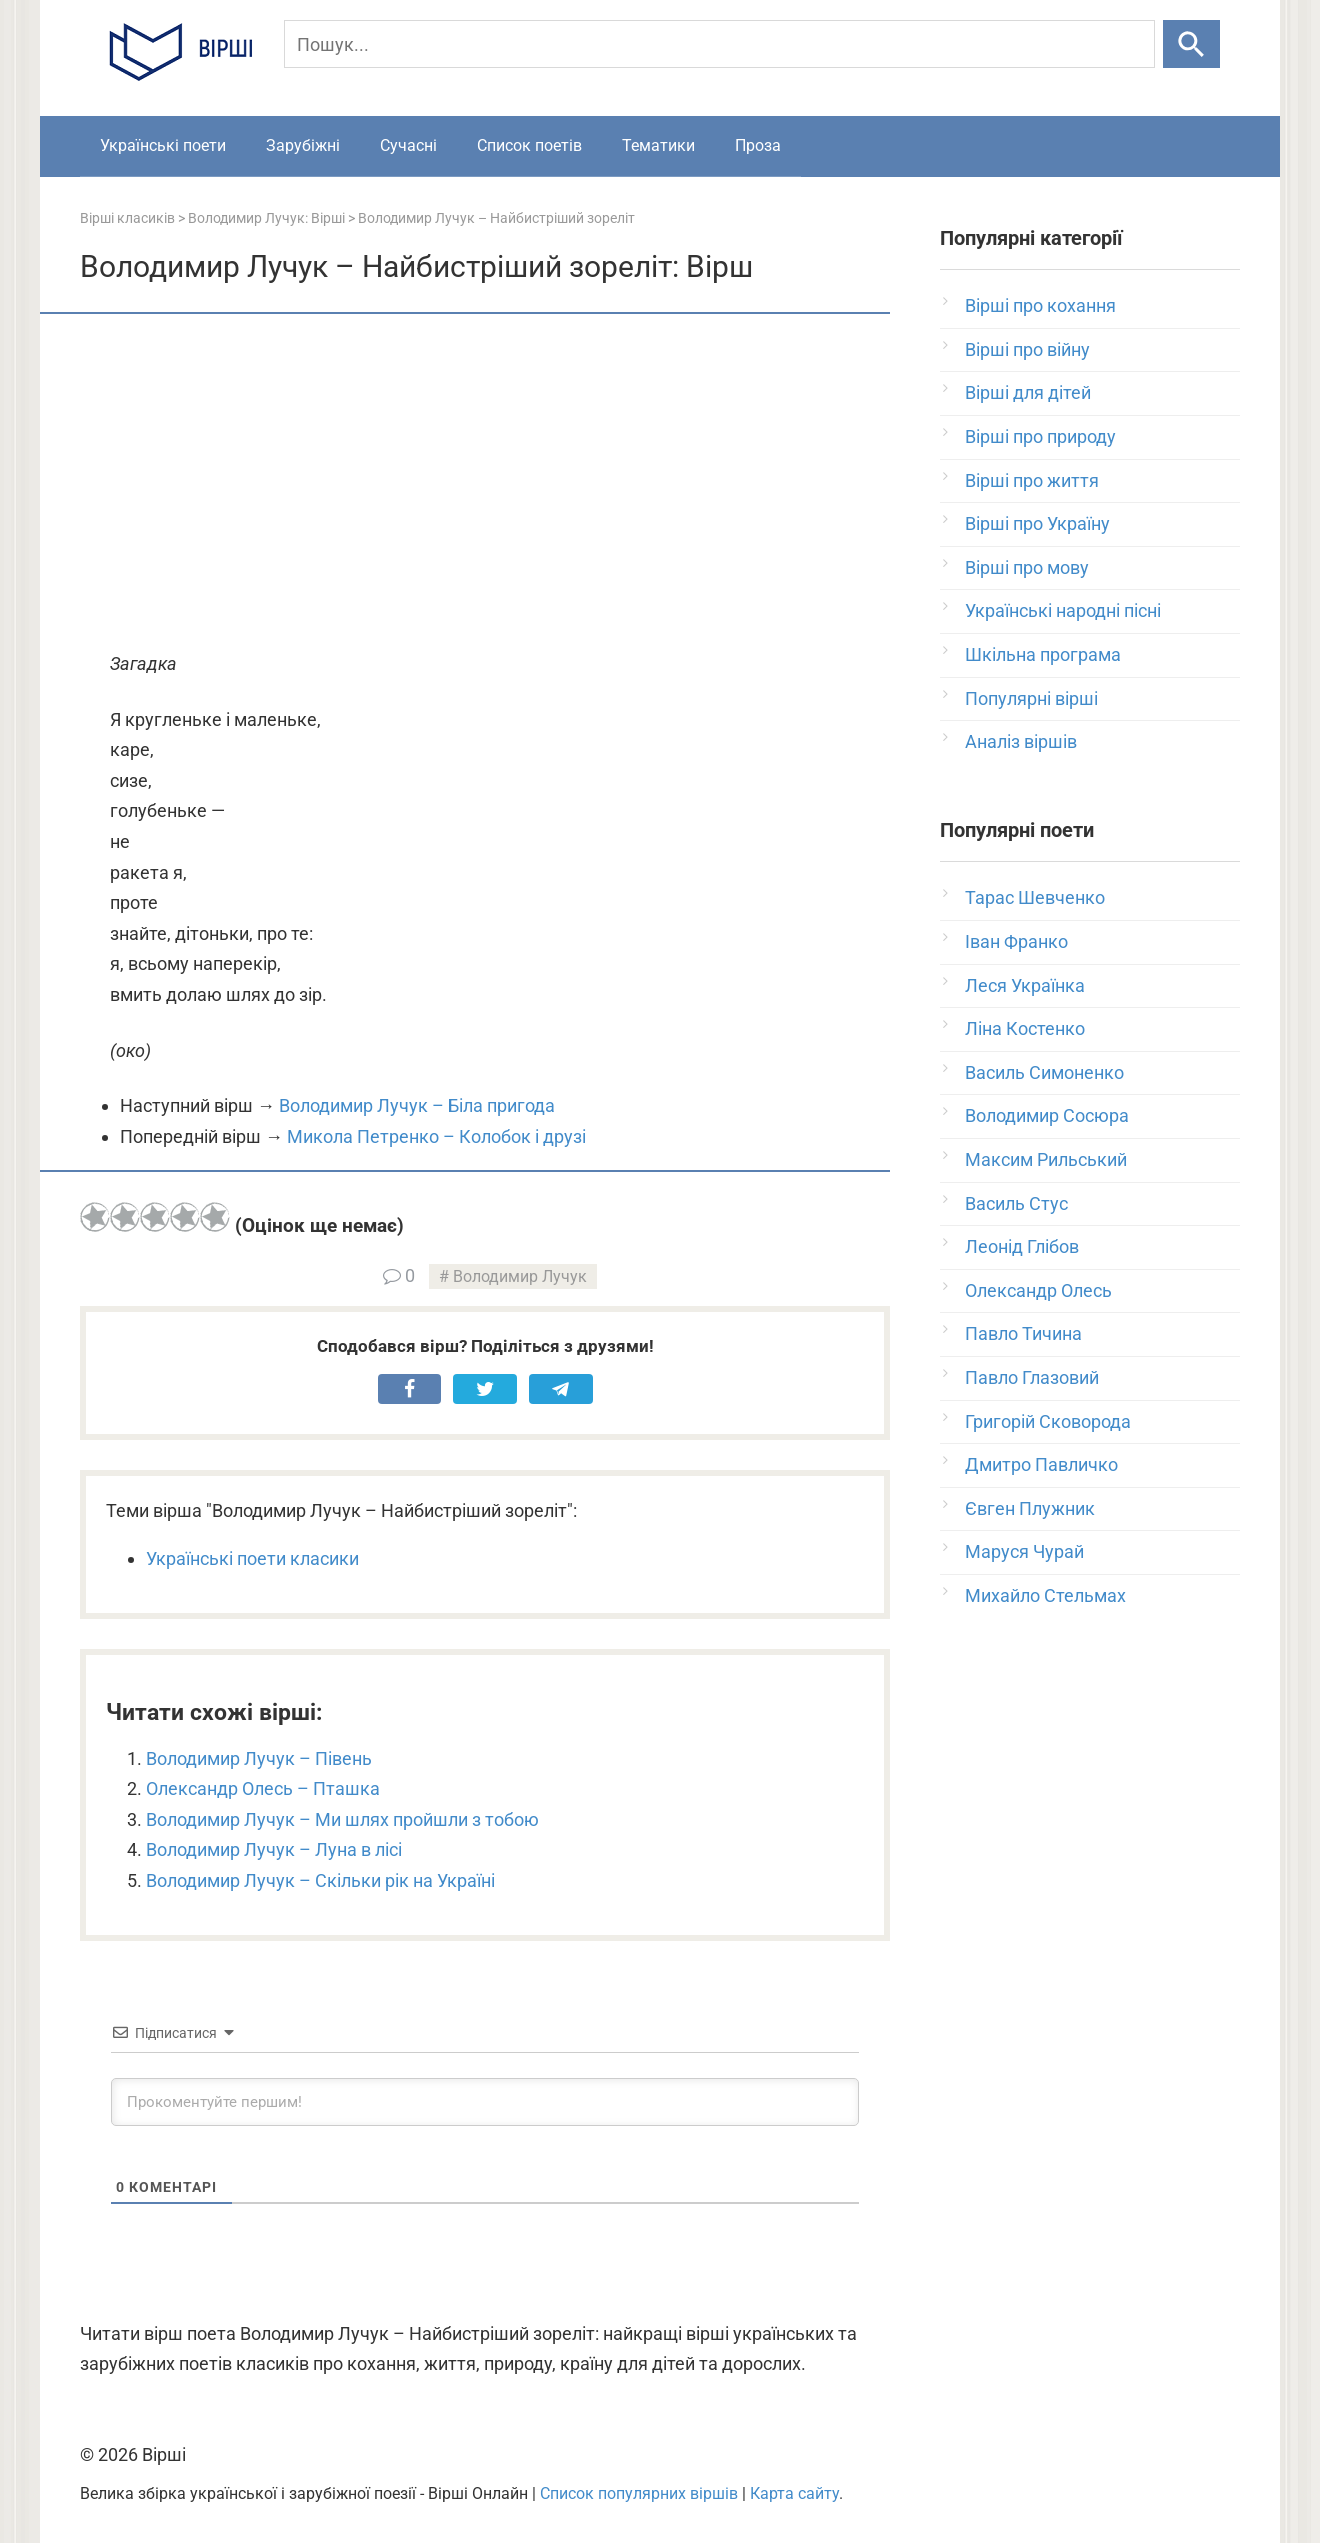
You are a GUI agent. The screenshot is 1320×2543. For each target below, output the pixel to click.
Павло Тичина (1023, 1333)
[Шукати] (1191, 44)
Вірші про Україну (1037, 523)
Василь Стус (1016, 1203)
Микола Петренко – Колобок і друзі (436, 1136)
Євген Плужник (1030, 1508)
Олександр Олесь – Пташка (263, 1788)
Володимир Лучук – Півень (259, 1758)
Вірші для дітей (1028, 392)
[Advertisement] (485, 484)
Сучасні (408, 145)
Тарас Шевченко (1035, 897)
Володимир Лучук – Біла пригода (417, 1105)
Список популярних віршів (639, 2493)
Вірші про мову (1027, 567)
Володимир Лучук (520, 1276)
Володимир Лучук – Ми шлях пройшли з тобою (342, 1819)
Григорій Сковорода (1048, 1421)
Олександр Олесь (1038, 1290)
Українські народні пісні (1063, 610)
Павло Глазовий (1032, 1377)
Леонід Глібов (1022, 1246)
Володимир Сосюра (1047, 1115)
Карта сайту (794, 2493)
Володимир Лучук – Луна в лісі (274, 1849)
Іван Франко (1016, 941)
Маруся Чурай (1024, 1551)
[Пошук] (719, 44)
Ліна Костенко (1025, 1028)
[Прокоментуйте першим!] (485, 2102)
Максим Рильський (1046, 1159)
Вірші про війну (1027, 349)
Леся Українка (1025, 985)
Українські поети (163, 145)
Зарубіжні (303, 145)
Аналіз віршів (1021, 741)
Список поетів (529, 145)
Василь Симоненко (1044, 1072)
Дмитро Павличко (1041, 1464)
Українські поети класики (252, 1558)
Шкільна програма (1043, 654)
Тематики (658, 145)
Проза (758, 145)
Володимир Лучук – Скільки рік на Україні (320, 1880)
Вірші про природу (1040, 436)
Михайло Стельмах (1045, 1595)
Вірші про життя (1032, 480)
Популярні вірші (1031, 698)
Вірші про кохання (1040, 305)
